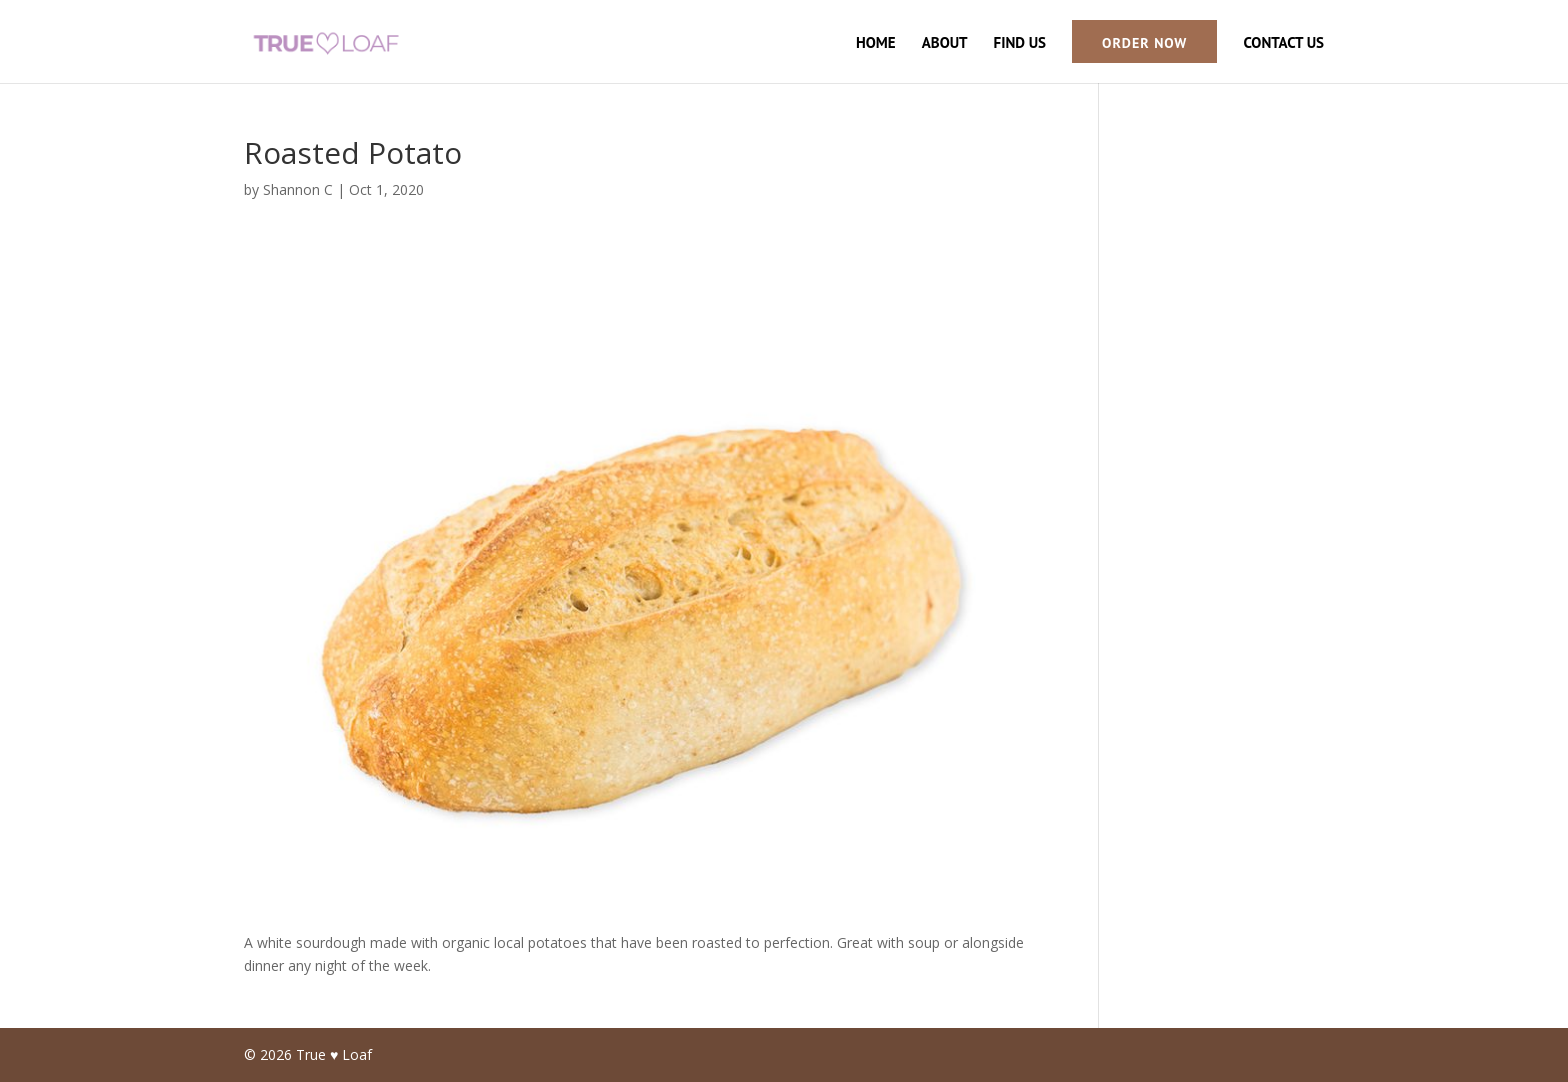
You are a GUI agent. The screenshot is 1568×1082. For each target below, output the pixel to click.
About (945, 44)
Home (876, 44)
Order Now (1144, 43)
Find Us (1020, 44)
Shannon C (298, 189)
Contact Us (1283, 44)
